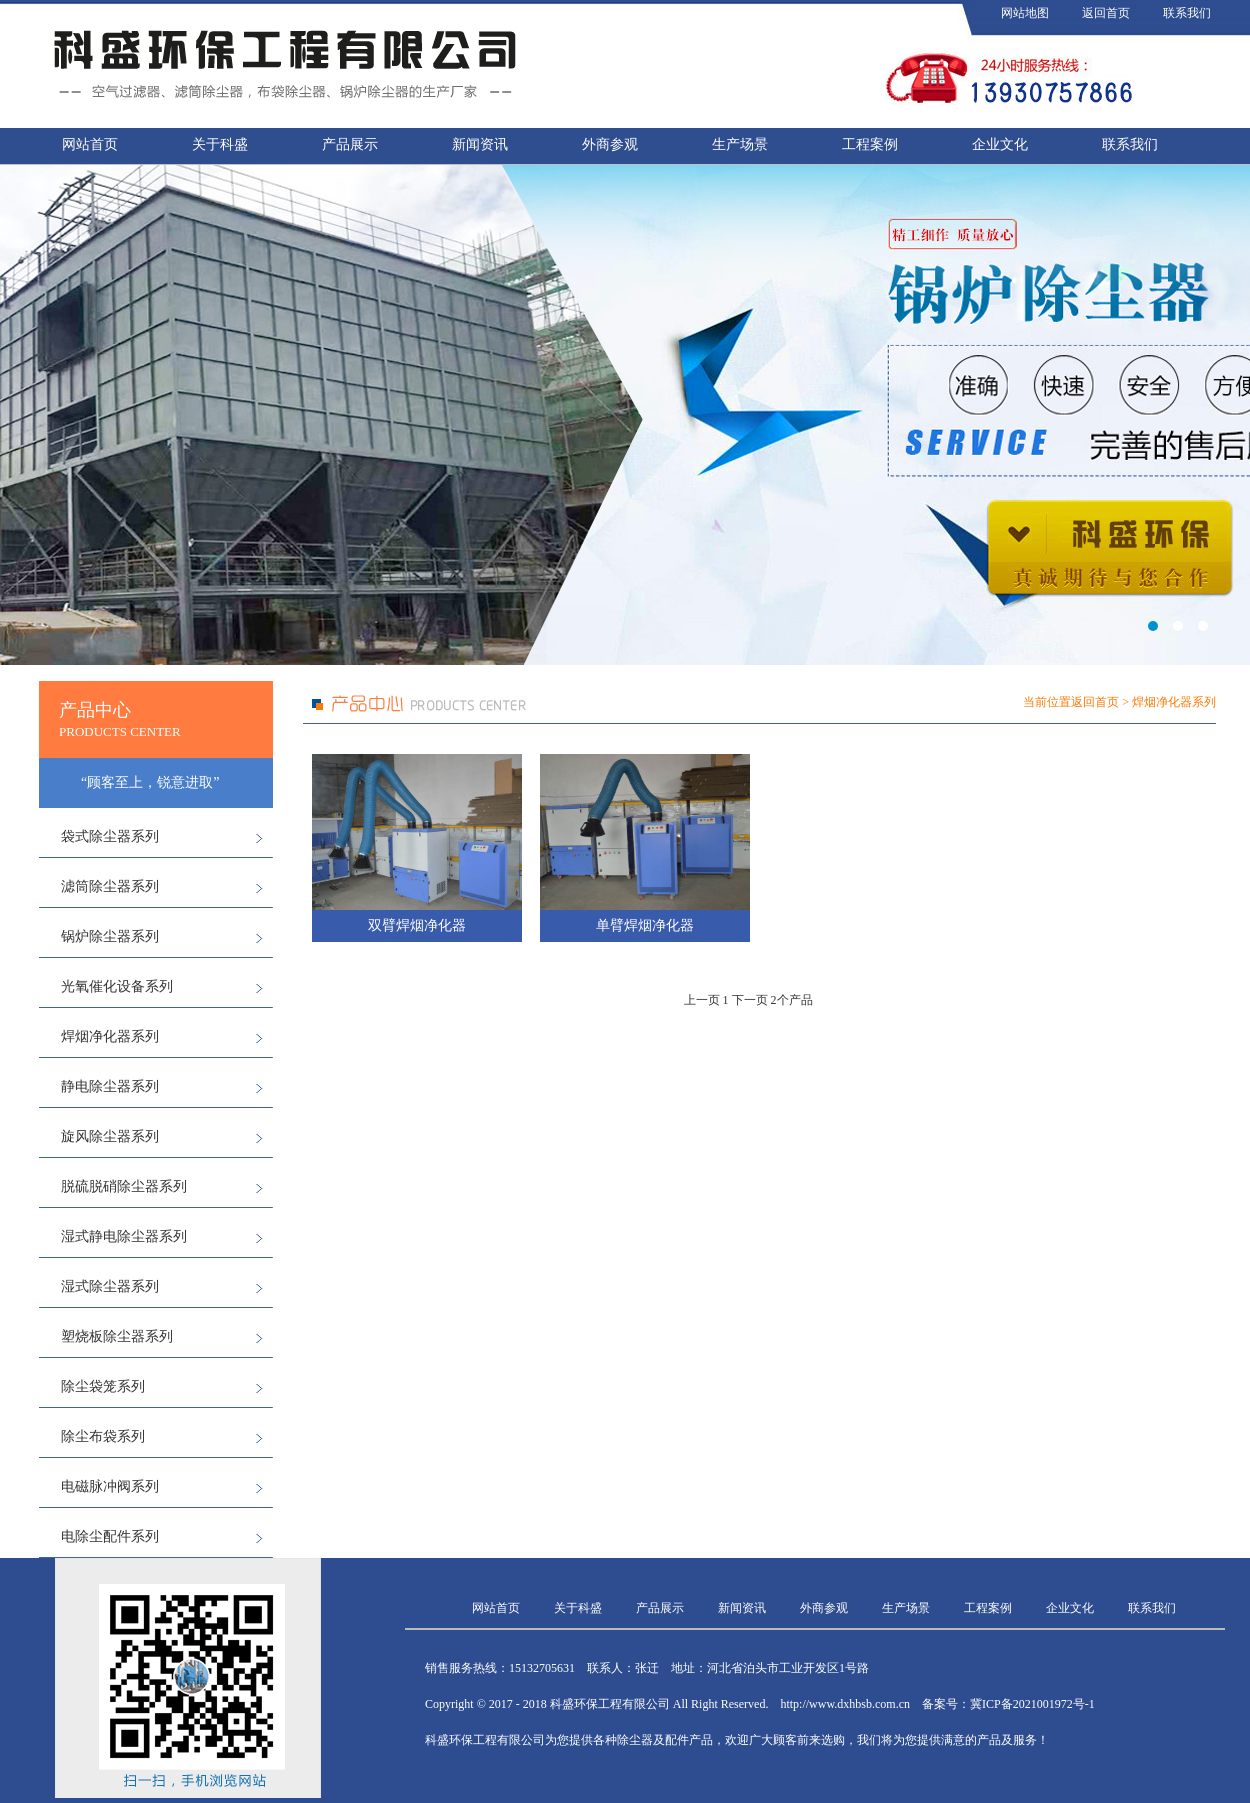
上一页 (702, 1000)
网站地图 (1025, 13)
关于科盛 (220, 144)
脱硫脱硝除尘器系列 (124, 1186)
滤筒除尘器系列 (110, 886)
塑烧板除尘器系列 (117, 1336)
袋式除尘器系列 (110, 836)
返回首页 (1106, 13)
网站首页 (90, 144)
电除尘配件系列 (110, 1536)
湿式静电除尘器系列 (124, 1236)
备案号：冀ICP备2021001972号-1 (1008, 1704)
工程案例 (870, 144)
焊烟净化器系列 (110, 1036)
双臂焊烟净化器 (417, 925)
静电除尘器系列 (110, 1086)
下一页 (750, 1000)
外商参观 (610, 144)
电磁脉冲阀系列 (110, 1486)
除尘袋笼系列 (103, 1386)
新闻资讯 (480, 144)
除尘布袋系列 (103, 1436)
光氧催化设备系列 (117, 986)
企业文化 (1000, 144)
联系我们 (1187, 13)
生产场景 (740, 144)
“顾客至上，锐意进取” (150, 782)
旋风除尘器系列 (110, 1136)
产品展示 (350, 144)
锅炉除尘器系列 (110, 936)
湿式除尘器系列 (110, 1286)
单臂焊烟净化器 (645, 925)
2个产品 (792, 1000)
